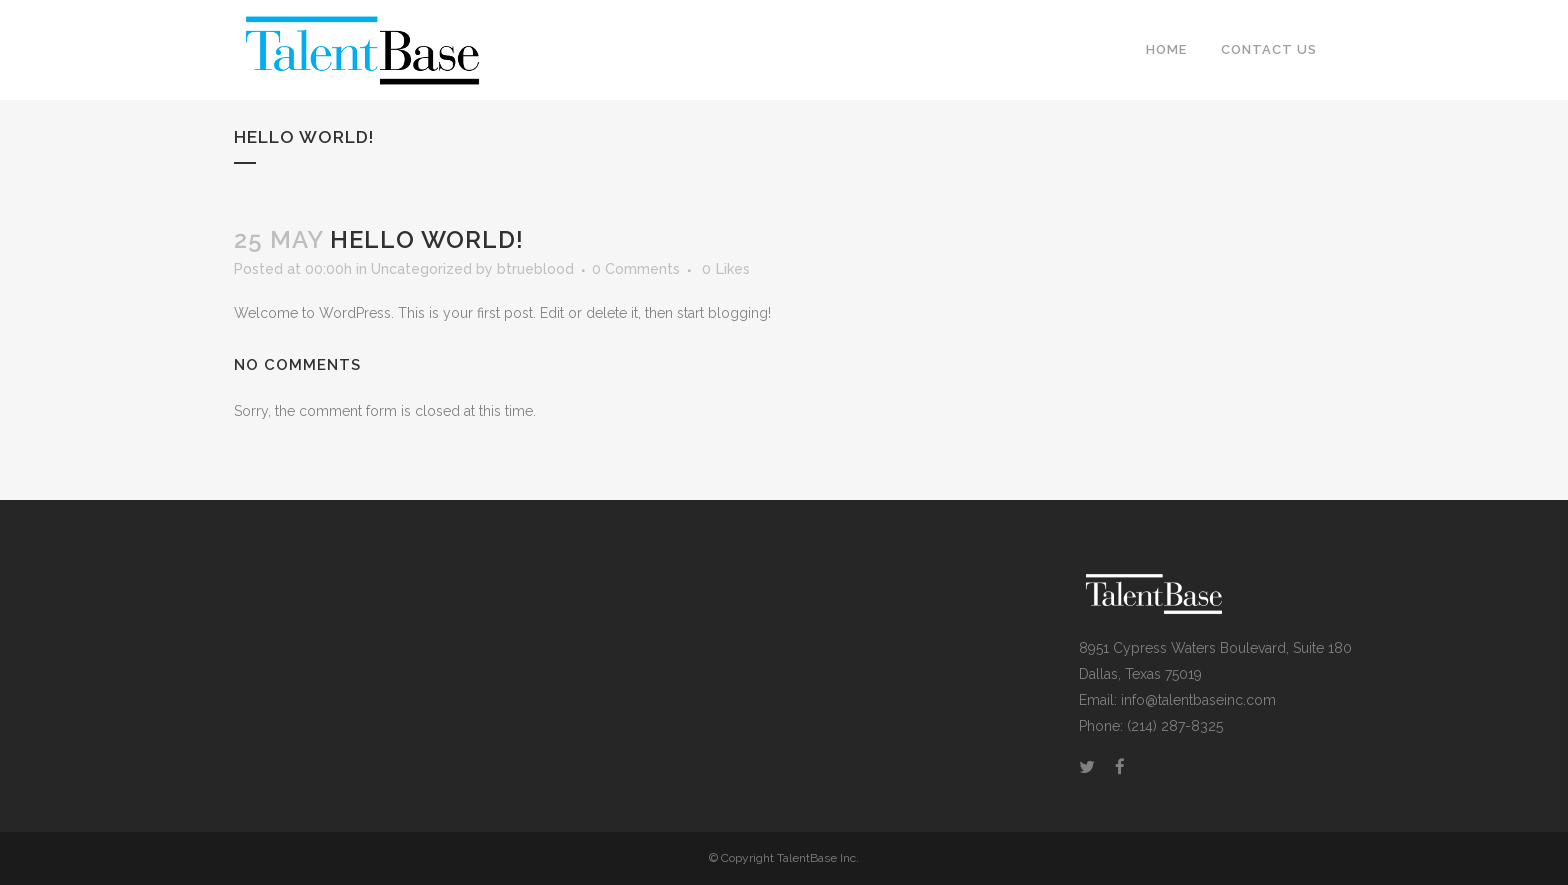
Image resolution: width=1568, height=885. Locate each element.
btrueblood (535, 269)
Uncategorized (421, 269)
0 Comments (636, 269)
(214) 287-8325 (1175, 726)
